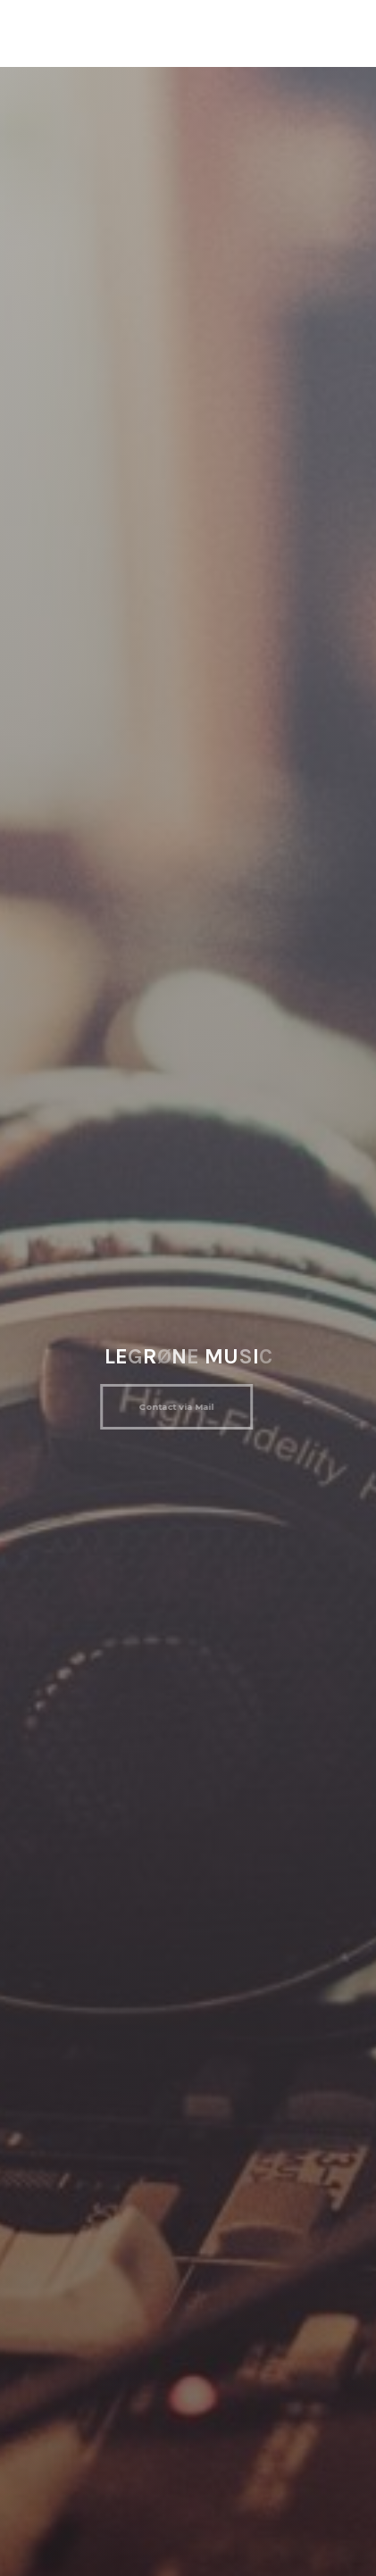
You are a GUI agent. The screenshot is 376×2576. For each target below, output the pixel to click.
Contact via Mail (171, 1407)
